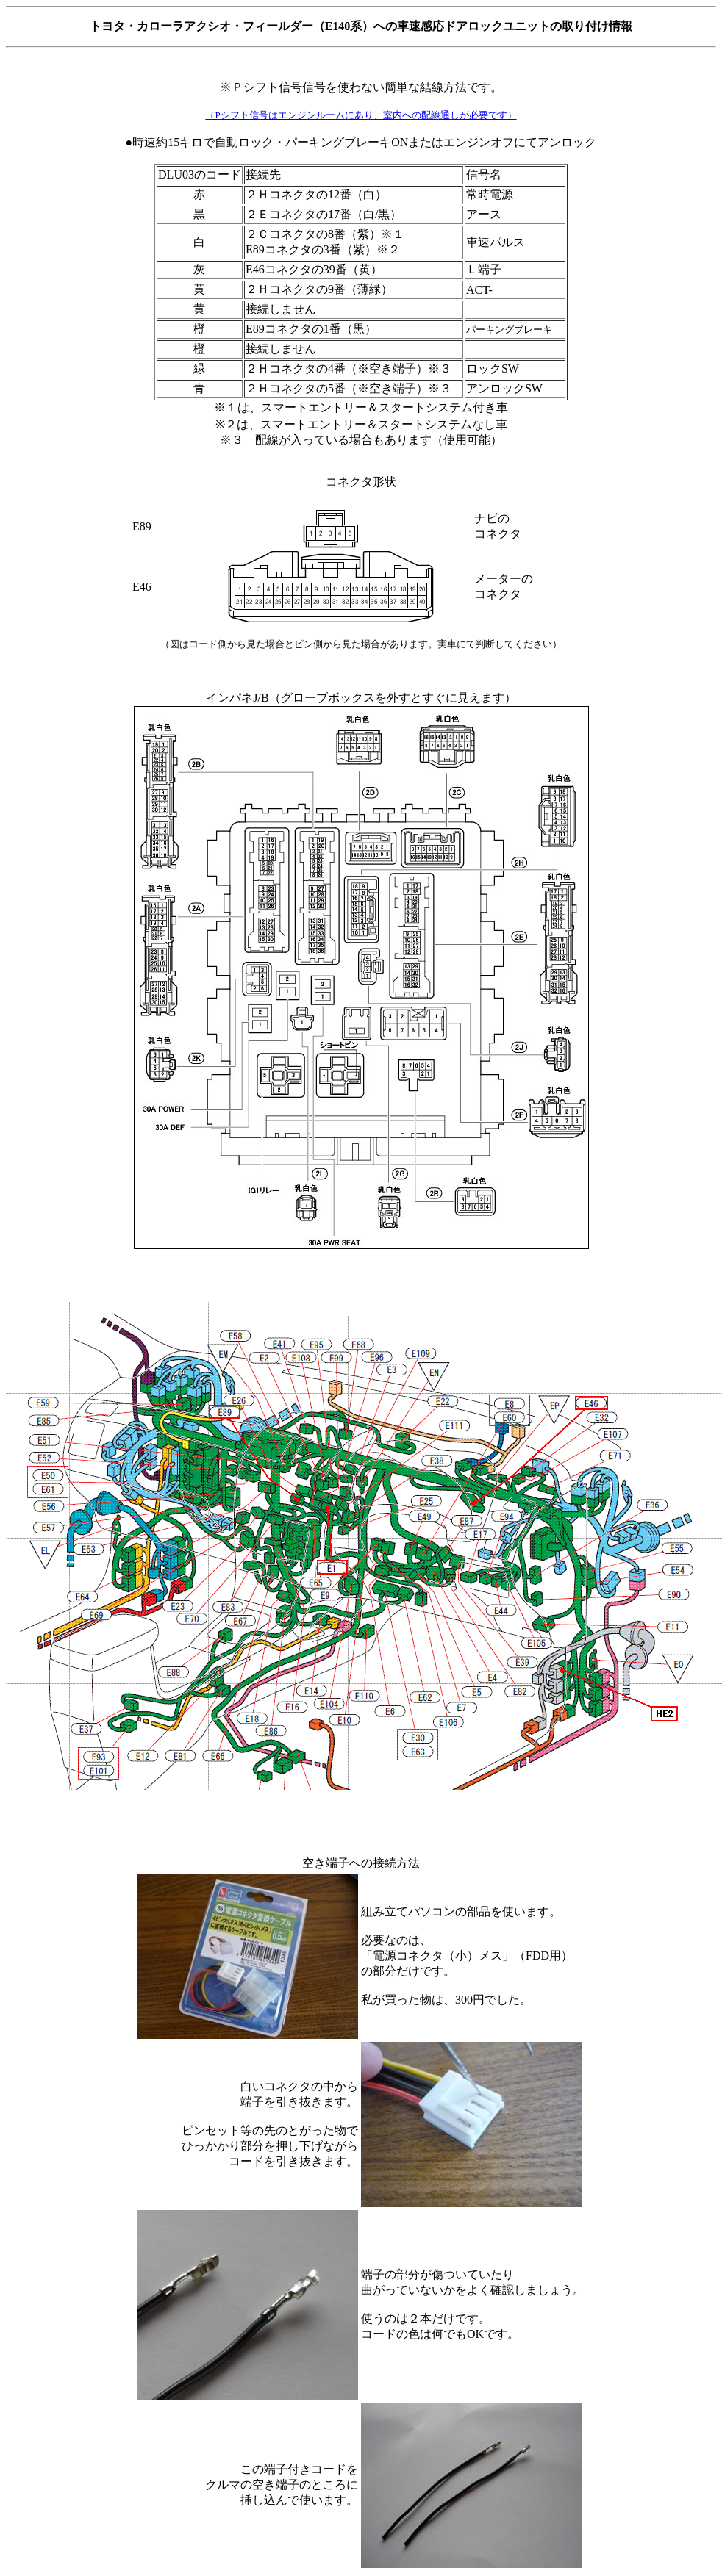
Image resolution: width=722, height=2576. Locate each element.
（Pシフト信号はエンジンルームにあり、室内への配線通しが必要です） (360, 114)
